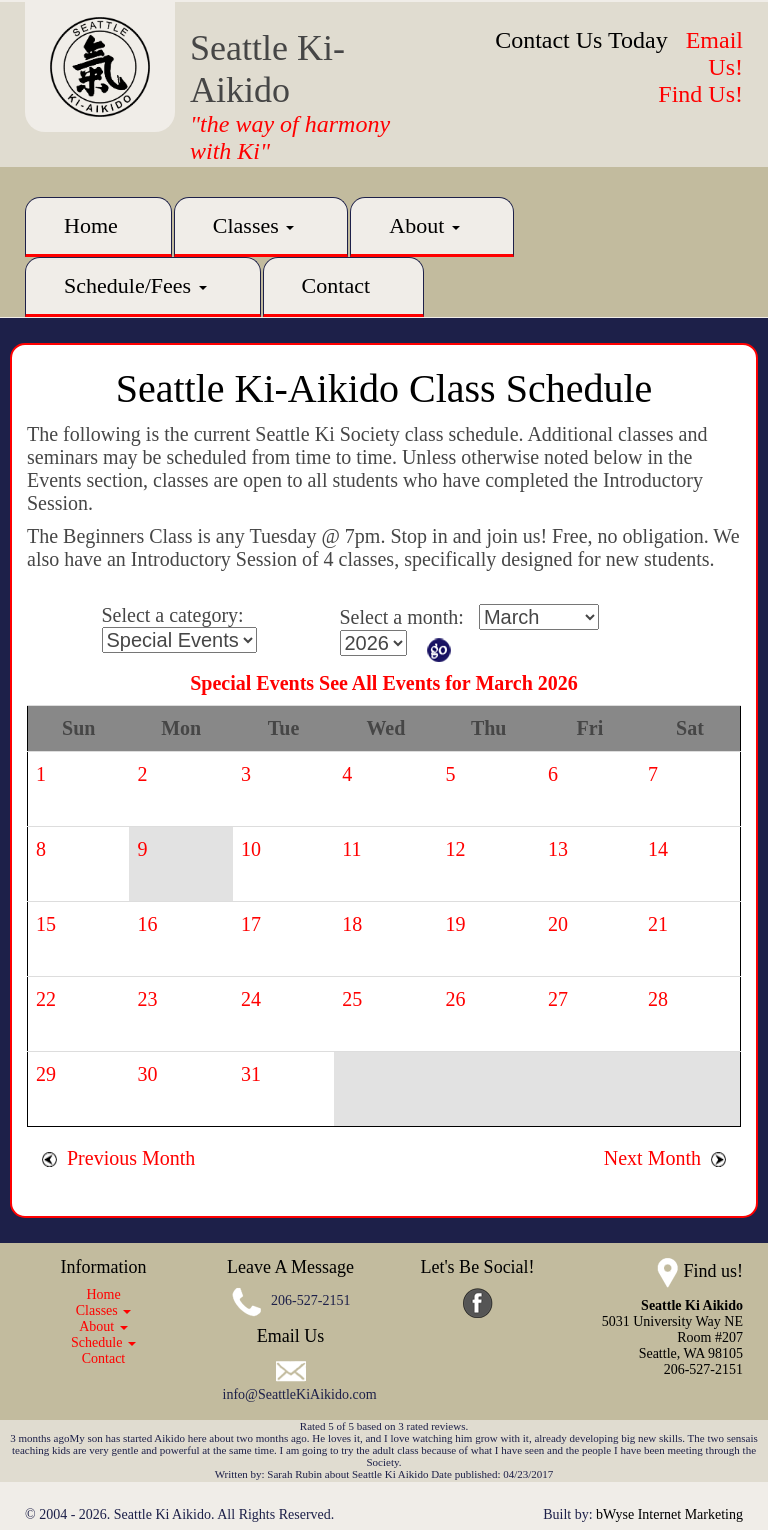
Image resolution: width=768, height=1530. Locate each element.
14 (658, 849)
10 (251, 849)
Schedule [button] (103, 1342)
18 (352, 924)
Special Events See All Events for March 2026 (384, 683)
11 (351, 849)
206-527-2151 (310, 1301)
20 (558, 924)
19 (456, 924)
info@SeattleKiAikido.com (300, 1394)
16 (147, 924)
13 (558, 849)
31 (251, 1074)
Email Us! (714, 53)
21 (658, 924)
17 (251, 924)
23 (147, 999)
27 (558, 999)
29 (46, 1074)
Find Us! (700, 94)
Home (91, 225)
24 (251, 999)
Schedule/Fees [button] (135, 285)
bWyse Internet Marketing (669, 1514)
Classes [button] (254, 225)
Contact (336, 285)
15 (46, 924)
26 (456, 999)
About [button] (424, 225)
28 (658, 999)
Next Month (665, 1158)
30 (147, 1074)
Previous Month (118, 1158)
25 (352, 999)
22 (46, 999)
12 (456, 849)
